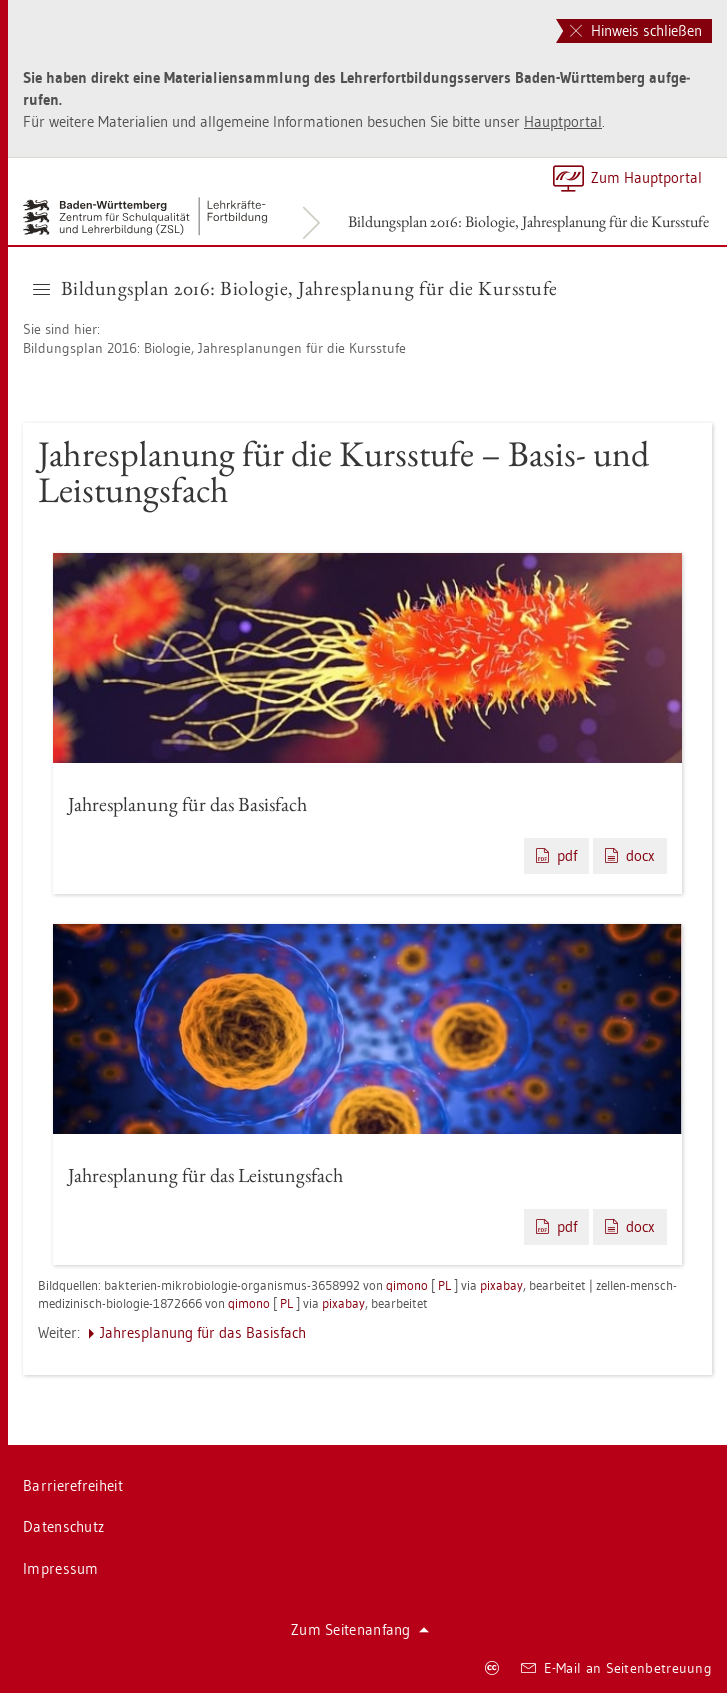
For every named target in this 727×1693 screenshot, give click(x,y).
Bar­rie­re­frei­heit (73, 1485)
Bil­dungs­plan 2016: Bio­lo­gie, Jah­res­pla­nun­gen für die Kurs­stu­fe (214, 348)
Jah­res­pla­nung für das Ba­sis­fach (203, 1332)
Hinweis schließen (636, 30)
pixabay (501, 1285)
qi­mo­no (407, 1285)
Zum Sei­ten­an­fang (360, 1629)
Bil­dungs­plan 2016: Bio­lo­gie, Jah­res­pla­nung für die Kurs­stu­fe (528, 221)
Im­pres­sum (61, 1568)
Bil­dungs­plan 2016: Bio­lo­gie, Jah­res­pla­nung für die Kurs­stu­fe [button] (295, 288)
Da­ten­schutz (63, 1526)
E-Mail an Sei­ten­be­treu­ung (616, 1668)
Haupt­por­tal (563, 121)
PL (444, 1285)
